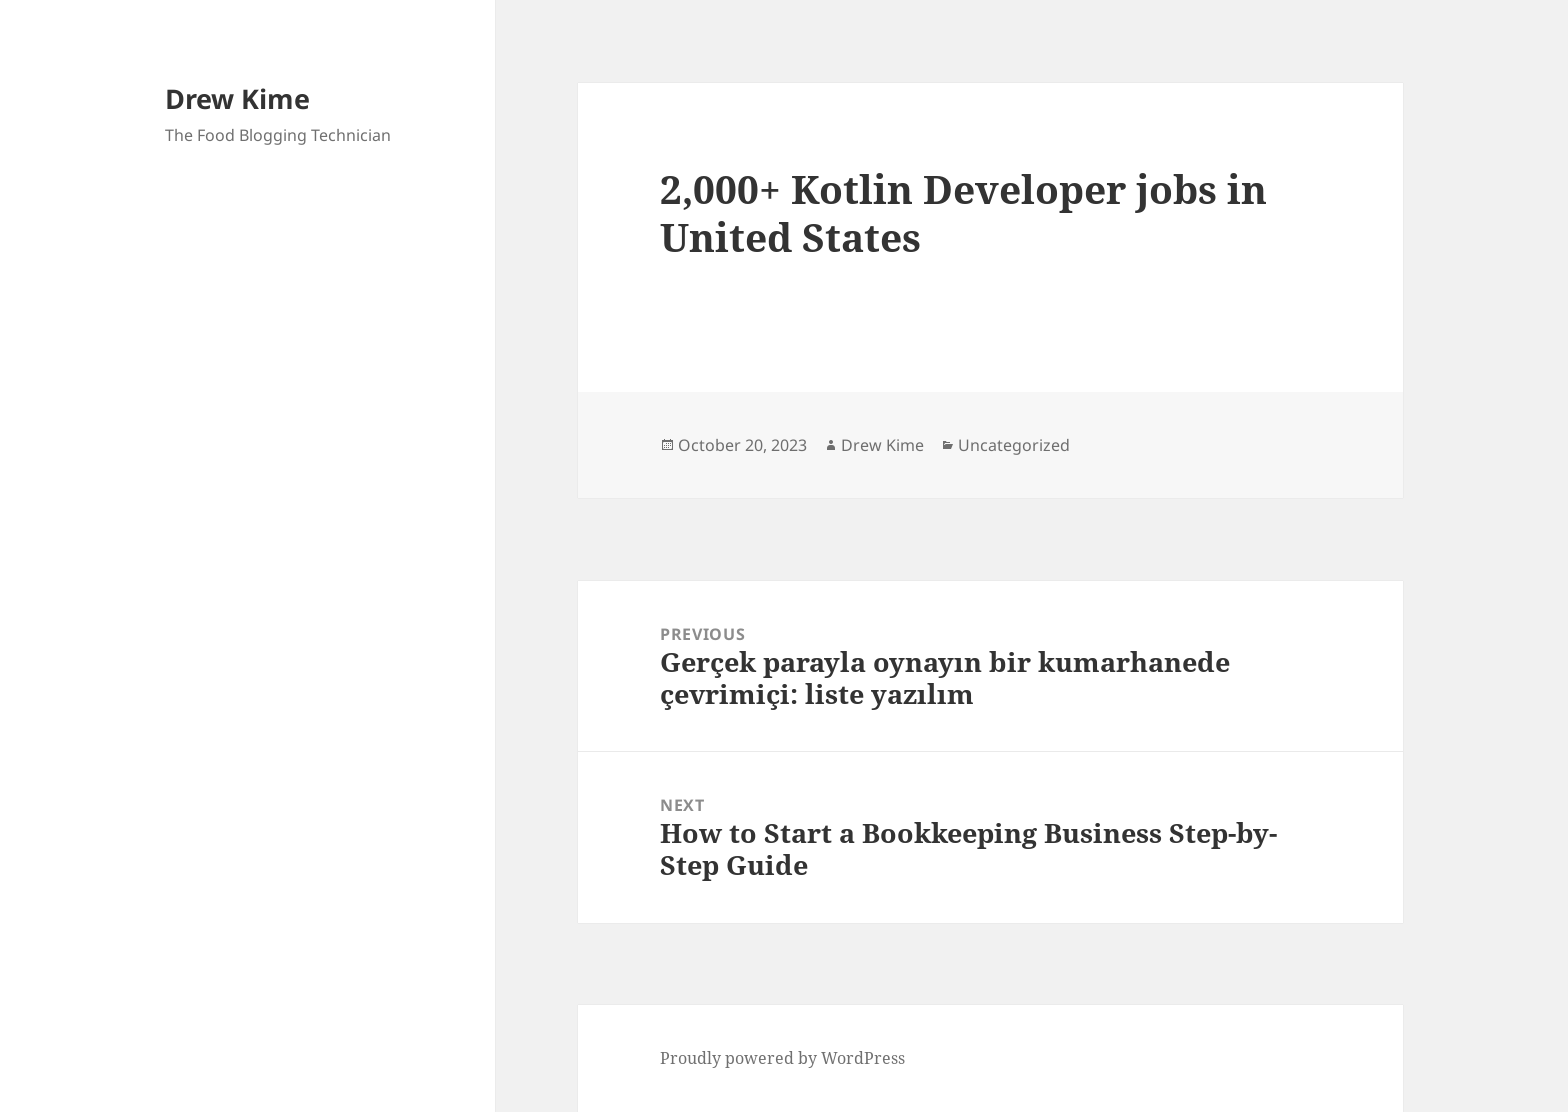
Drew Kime (237, 98)
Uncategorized (1014, 445)
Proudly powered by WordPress (782, 1058)
